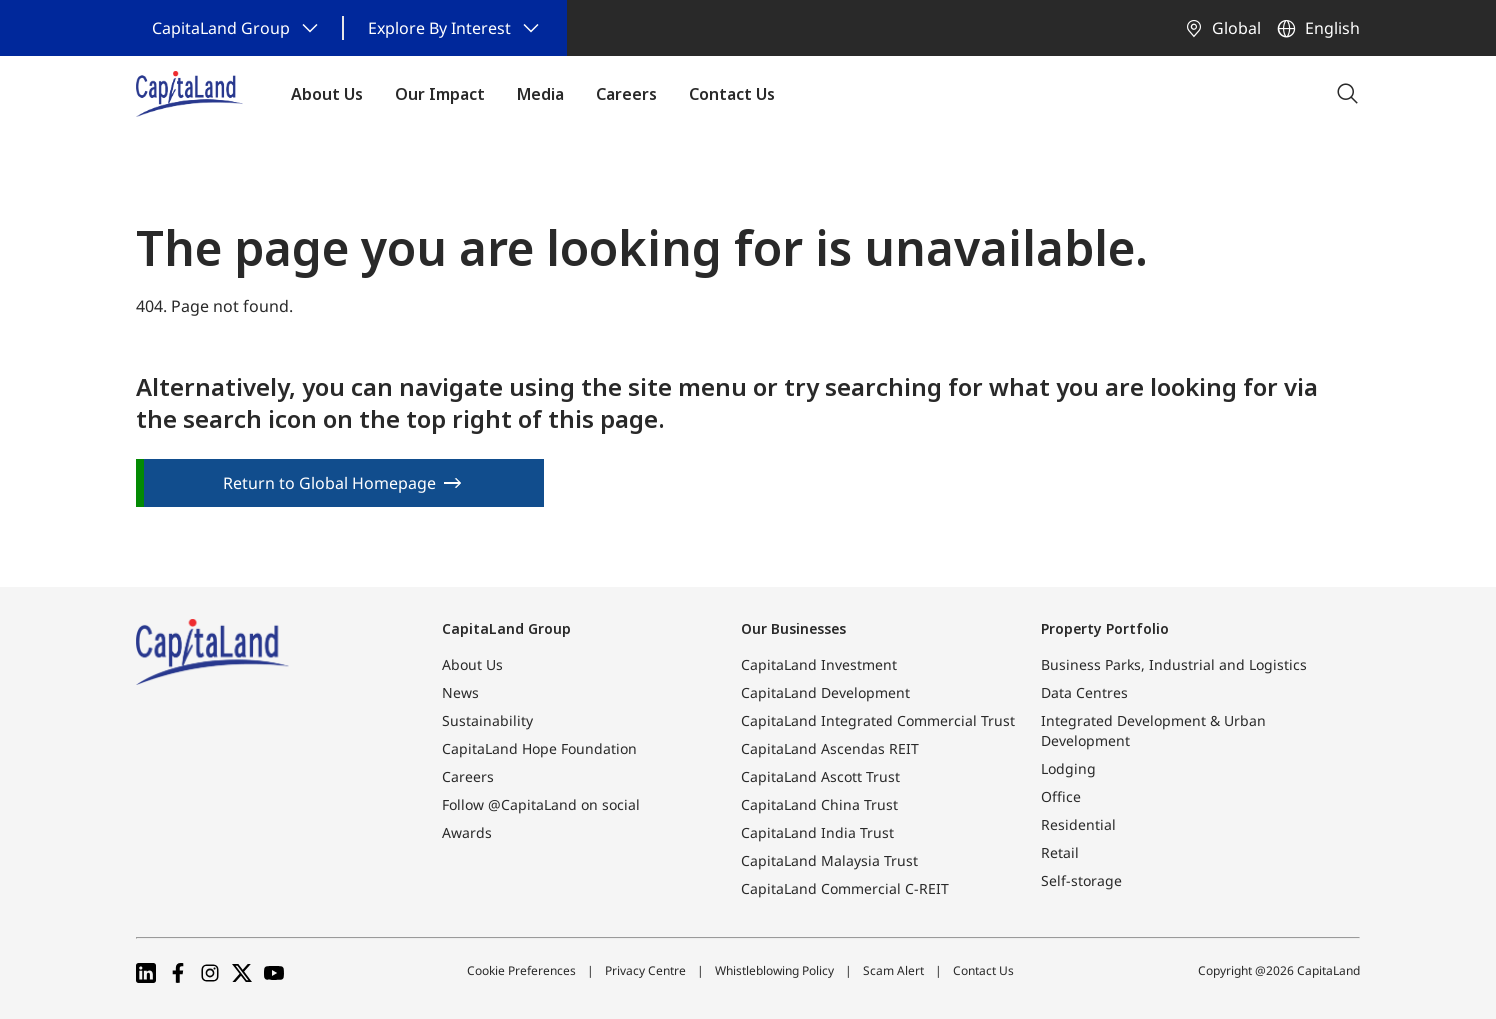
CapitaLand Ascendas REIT (830, 748)
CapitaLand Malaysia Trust (829, 860)
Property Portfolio (1105, 628)
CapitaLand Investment (819, 664)
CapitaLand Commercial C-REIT (845, 888)
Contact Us (983, 970)
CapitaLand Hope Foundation (539, 748)
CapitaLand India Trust (817, 832)
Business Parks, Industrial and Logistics (1174, 664)
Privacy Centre (645, 970)
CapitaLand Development (825, 692)
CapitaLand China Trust (819, 804)
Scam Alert (893, 970)
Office (1061, 796)
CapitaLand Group (506, 628)
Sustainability (487, 720)
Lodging (1068, 768)
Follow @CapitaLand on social (541, 804)
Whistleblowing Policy (774, 970)
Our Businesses (793, 628)
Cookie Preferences (521, 970)
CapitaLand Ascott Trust (820, 776)
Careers (468, 776)
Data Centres (1084, 692)
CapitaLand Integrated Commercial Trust (878, 720)
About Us (472, 664)
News (460, 692)
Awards (467, 832)
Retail (1060, 852)
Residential (1078, 824)
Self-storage (1081, 880)
